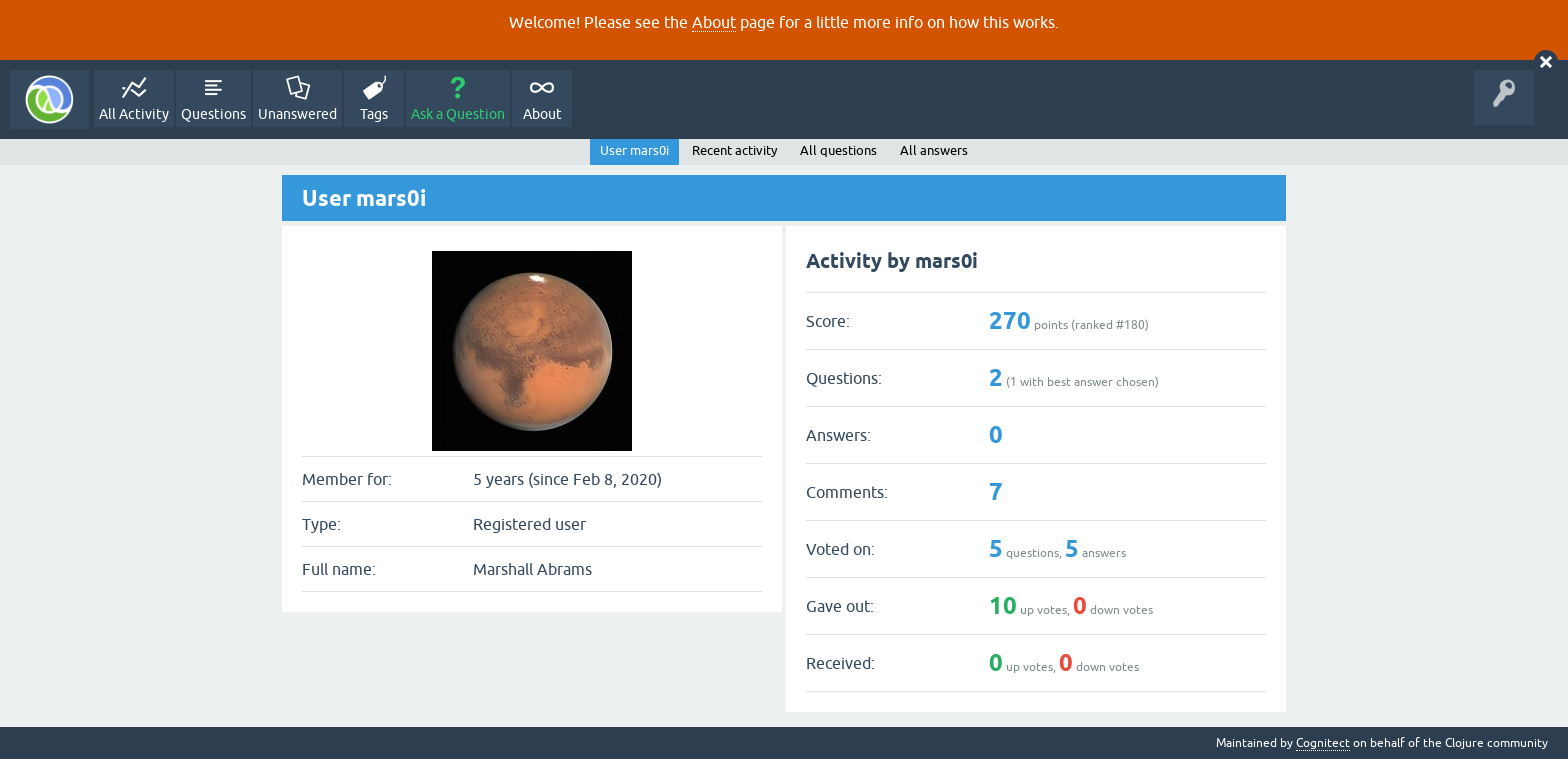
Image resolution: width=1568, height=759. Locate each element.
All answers (934, 150)
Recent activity (734, 150)
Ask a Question (458, 114)
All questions (838, 150)
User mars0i (634, 150)
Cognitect (1323, 743)
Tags (374, 114)
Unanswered (297, 114)
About (714, 22)
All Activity (134, 114)
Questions (213, 114)
